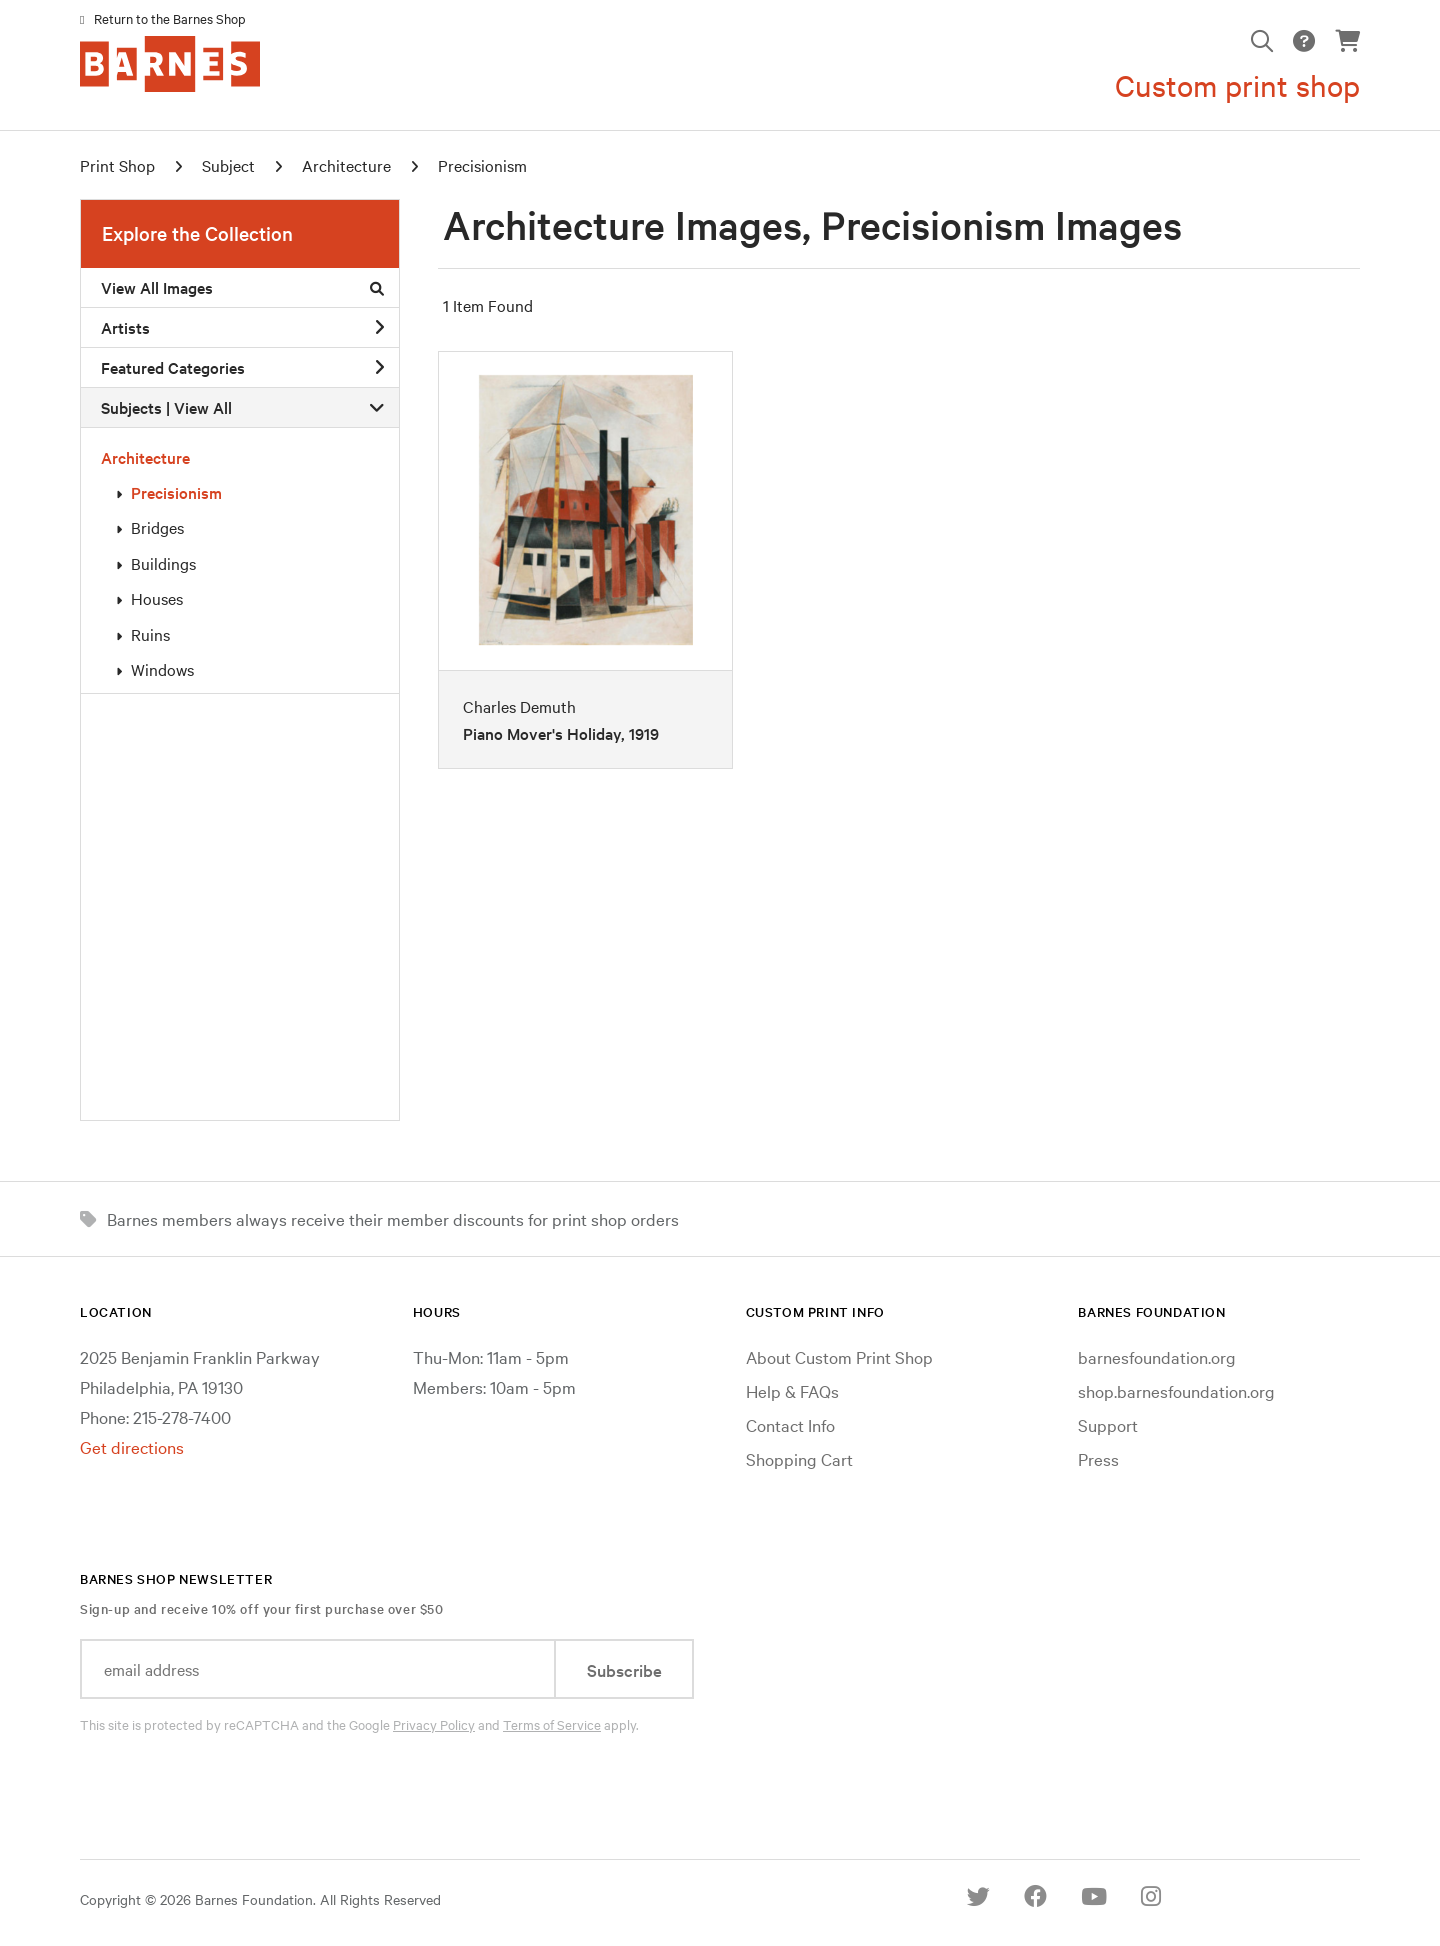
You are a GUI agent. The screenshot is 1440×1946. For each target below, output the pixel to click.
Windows (162, 669)
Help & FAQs (792, 1390)
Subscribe (624, 1669)
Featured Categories (242, 367)
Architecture (145, 457)
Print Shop (117, 165)
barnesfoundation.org (1157, 1356)
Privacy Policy (434, 1724)
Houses (157, 598)
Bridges (157, 527)
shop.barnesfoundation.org (1176, 1390)
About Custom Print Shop (839, 1356)
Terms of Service (552, 1724)
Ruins (150, 634)
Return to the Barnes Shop (170, 18)
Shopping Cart (799, 1458)
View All (203, 407)
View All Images (242, 287)
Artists (242, 327)
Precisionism (176, 492)
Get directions (132, 1446)
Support (1108, 1424)
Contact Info (790, 1424)
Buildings (163, 563)
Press (1098, 1458)
